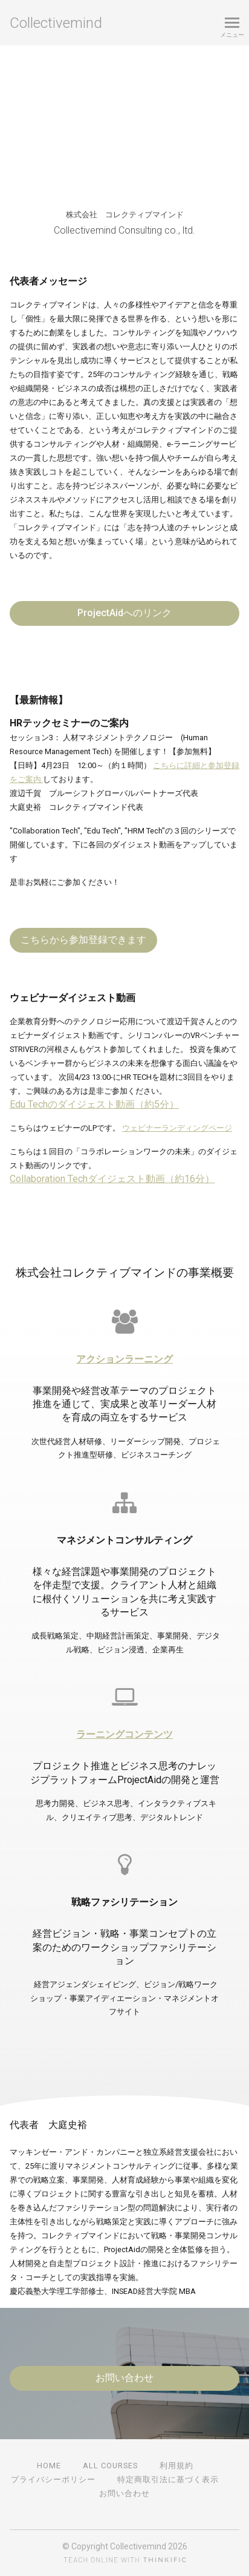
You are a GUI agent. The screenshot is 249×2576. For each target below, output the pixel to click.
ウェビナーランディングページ (177, 1127)
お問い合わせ (124, 2378)
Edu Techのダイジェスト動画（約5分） (94, 1104)
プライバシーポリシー (53, 2479)
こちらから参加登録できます (83, 939)
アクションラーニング (124, 1359)
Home (49, 2465)
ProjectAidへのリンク (124, 613)
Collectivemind (56, 23)
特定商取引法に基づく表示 (168, 2479)
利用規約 (176, 2465)
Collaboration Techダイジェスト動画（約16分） (112, 1178)
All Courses (110, 2465)
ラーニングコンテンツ (124, 1734)
